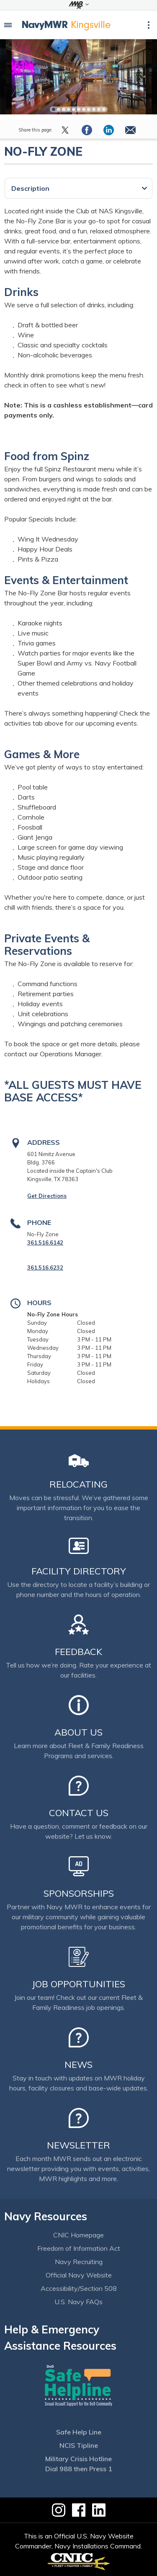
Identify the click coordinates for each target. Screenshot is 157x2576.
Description (30, 188)
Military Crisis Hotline (78, 2459)
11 (104, 109)
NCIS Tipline (78, 2445)
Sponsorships (79, 1893)
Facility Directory (78, 1571)
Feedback (78, 1651)
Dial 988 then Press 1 (78, 2469)
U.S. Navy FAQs (78, 2302)
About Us (78, 1732)
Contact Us (78, 1813)
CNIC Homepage (78, 2235)
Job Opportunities (78, 1984)
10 (98, 109)
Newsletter (78, 2145)
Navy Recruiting (79, 2261)
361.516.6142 (45, 1242)
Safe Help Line (78, 2432)
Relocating (78, 1484)
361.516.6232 (45, 1267)
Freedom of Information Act (78, 2248)
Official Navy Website (79, 2275)
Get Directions (47, 1195)
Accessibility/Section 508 (79, 2288)
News (78, 2064)
